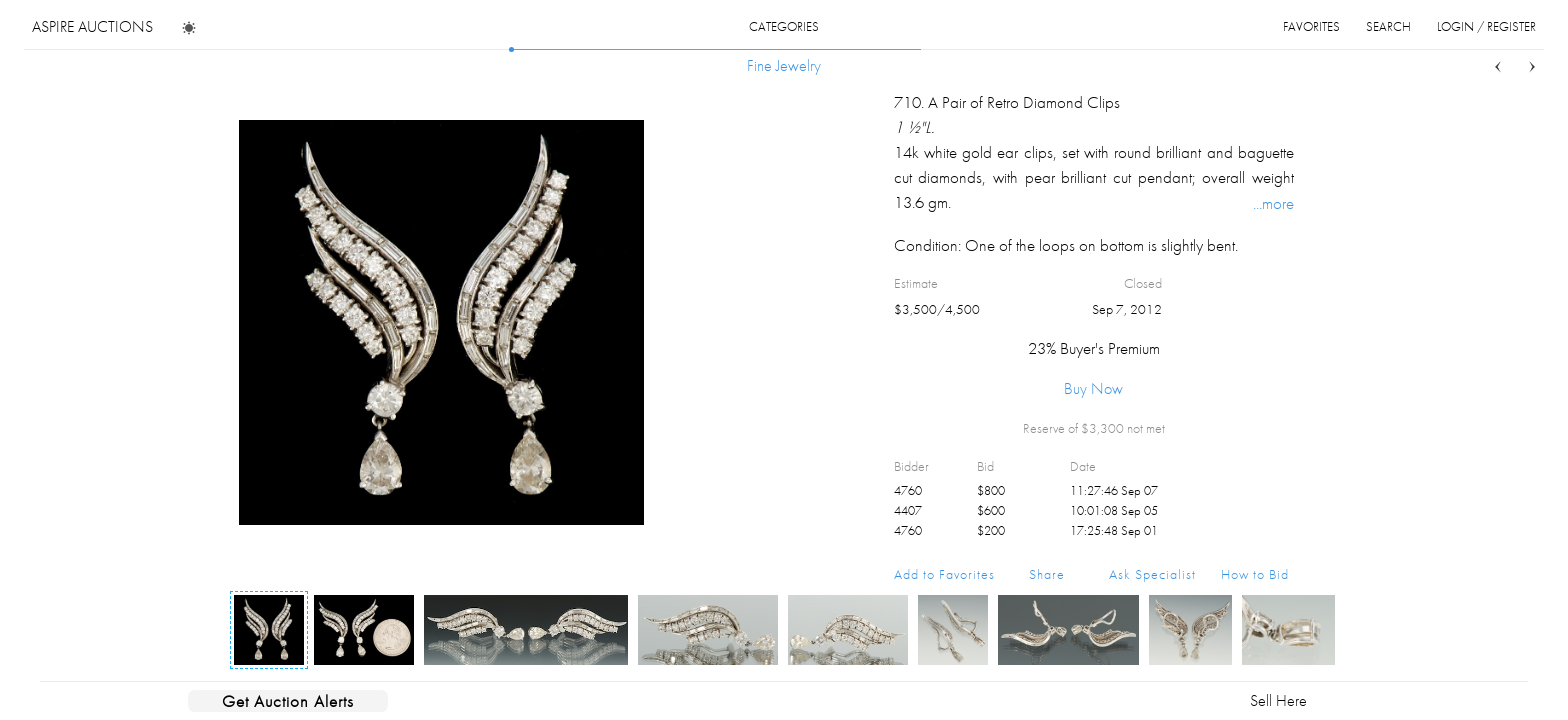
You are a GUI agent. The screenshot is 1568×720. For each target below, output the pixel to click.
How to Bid (1255, 574)
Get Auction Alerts (288, 701)
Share (1047, 574)
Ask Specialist (1152, 574)
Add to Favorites (944, 574)
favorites (1311, 26)
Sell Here (1278, 700)
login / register (1486, 26)
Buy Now (1093, 388)
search (1388, 26)
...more (1273, 203)
